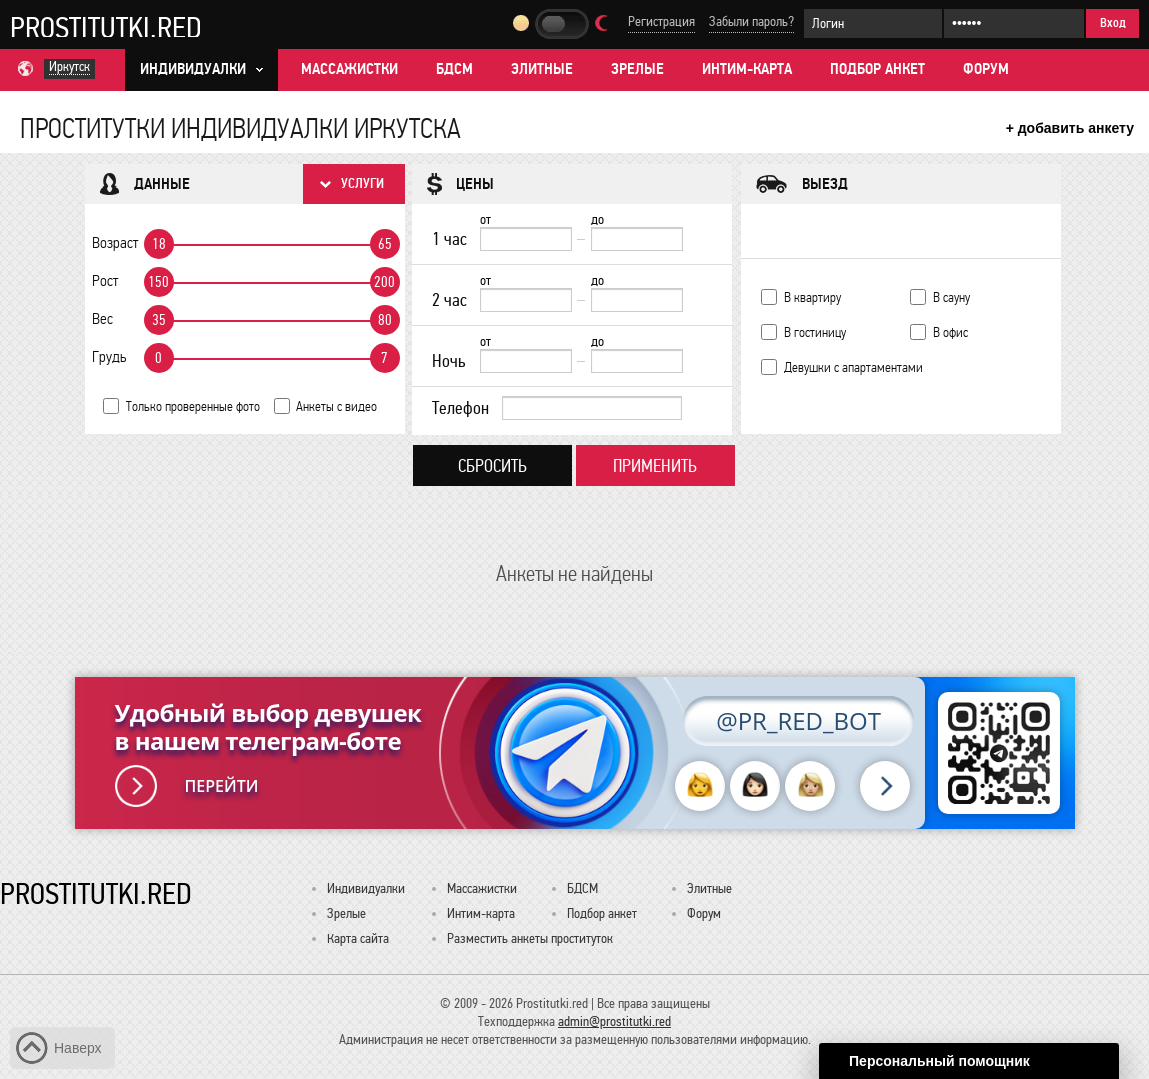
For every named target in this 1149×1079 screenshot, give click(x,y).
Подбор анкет (877, 69)
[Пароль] (1014, 23)
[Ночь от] (526, 361)
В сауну (951, 297)
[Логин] (873, 23)
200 (384, 282)
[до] (637, 239)
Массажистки (349, 69)
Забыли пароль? (751, 21)
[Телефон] (592, 408)
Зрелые (637, 69)
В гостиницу (815, 332)
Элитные (542, 69)
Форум (986, 69)
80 (385, 320)
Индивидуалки (366, 888)
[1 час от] (526, 239)
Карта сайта (358, 938)
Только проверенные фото (193, 406)
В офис (950, 332)
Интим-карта (747, 69)
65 (385, 244)
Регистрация (661, 21)
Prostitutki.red (106, 27)
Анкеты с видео (336, 406)
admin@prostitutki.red (614, 1021)
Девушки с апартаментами (853, 367)
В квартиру (812, 297)
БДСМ (454, 69)
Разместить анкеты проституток (530, 938)
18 (159, 244)
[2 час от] (526, 300)
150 (158, 282)
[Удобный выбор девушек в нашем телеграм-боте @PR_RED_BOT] (575, 753)
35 (159, 320)
